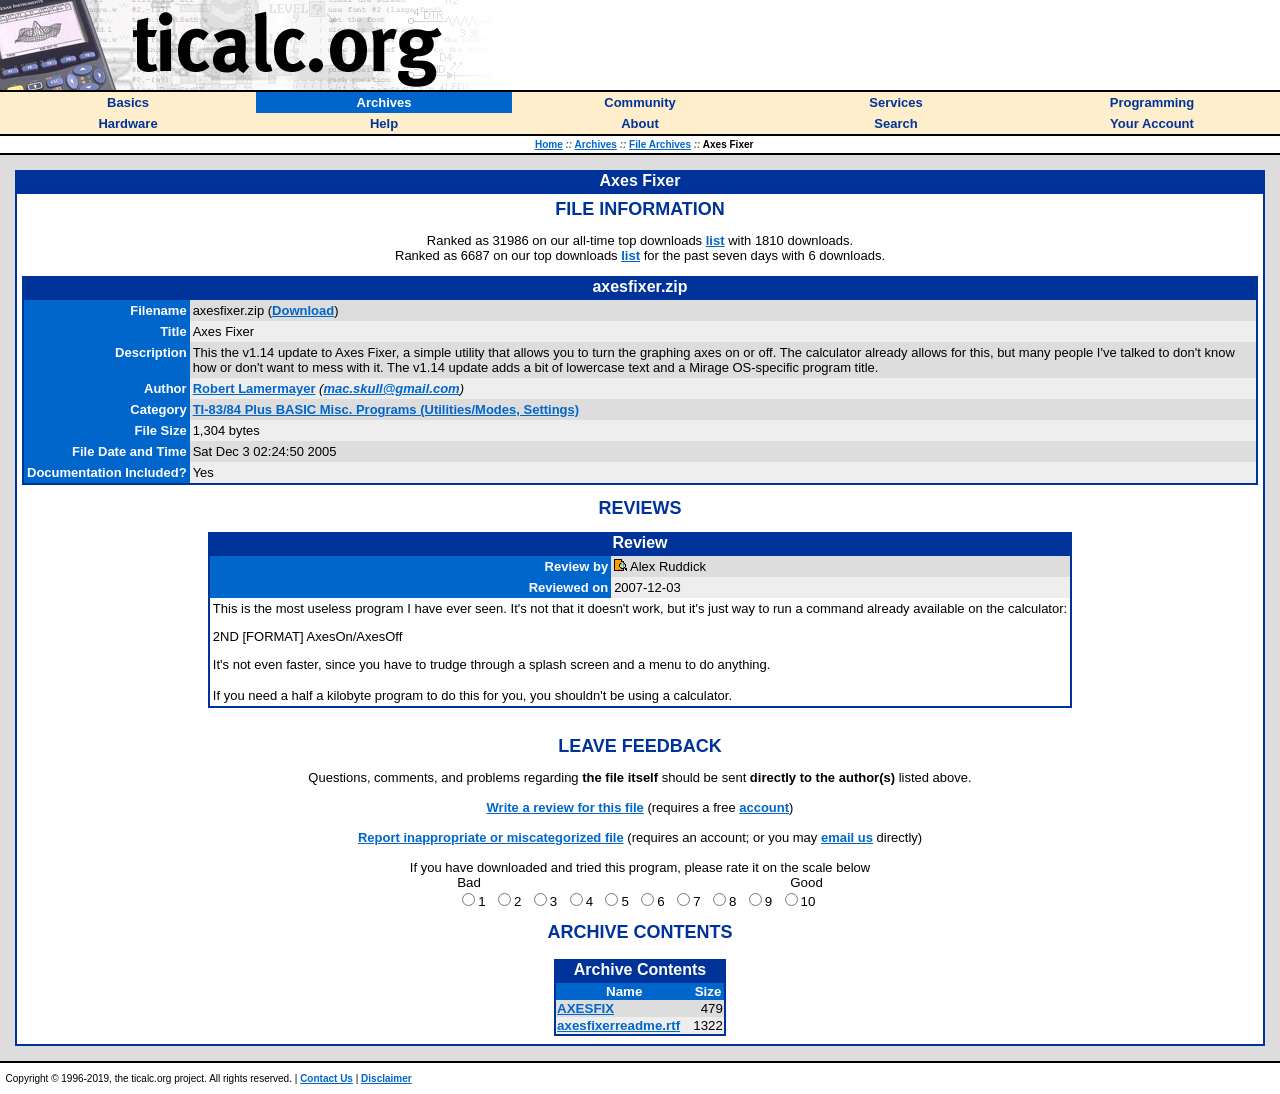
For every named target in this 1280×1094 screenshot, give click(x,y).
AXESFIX (585, 1008)
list (715, 240)
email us (847, 837)
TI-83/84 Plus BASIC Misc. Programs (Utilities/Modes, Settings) (386, 409)
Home (549, 144)
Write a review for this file (565, 807)
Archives (596, 144)
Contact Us (326, 1078)
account (764, 807)
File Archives (660, 144)
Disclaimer (386, 1078)
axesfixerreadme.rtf (618, 1025)
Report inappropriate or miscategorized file (491, 837)
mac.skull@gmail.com (391, 388)
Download (303, 310)
